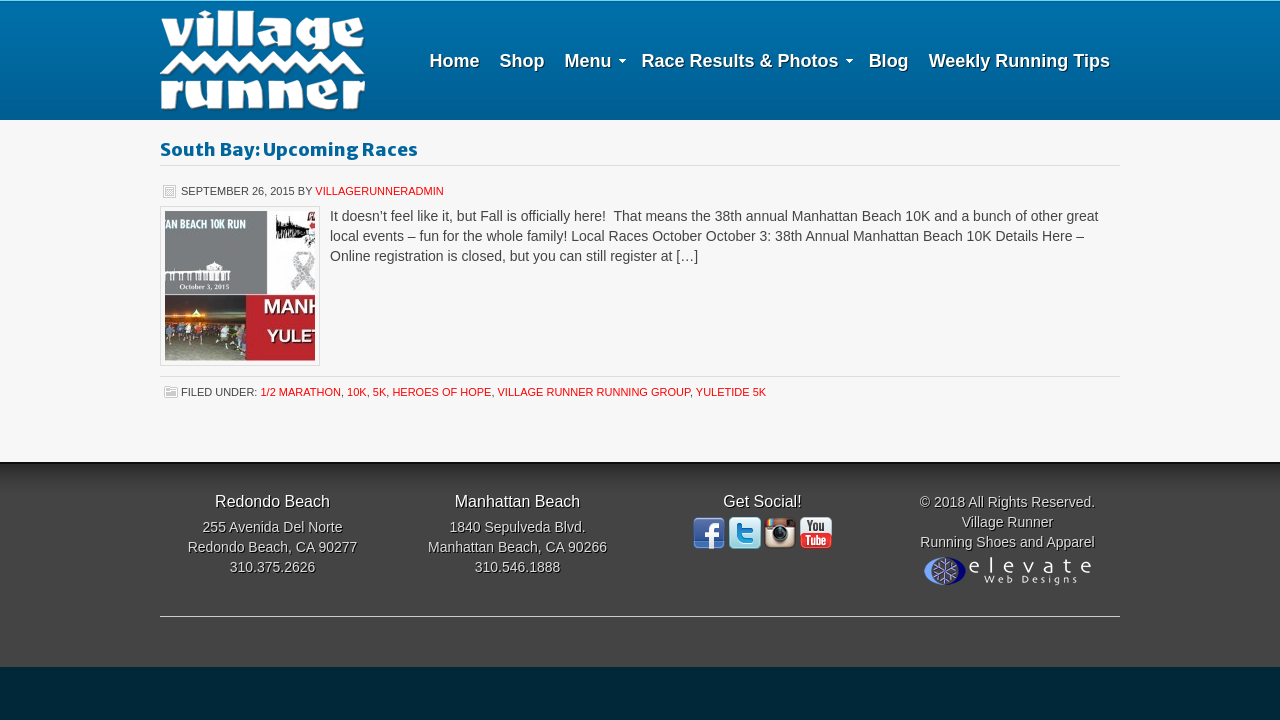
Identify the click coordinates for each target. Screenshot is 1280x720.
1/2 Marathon (300, 392)
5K (379, 392)
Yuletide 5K (731, 392)
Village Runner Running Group (594, 392)
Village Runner (262, 60)
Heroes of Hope (441, 392)
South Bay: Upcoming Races (289, 149)
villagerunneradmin (379, 191)
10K (357, 392)
